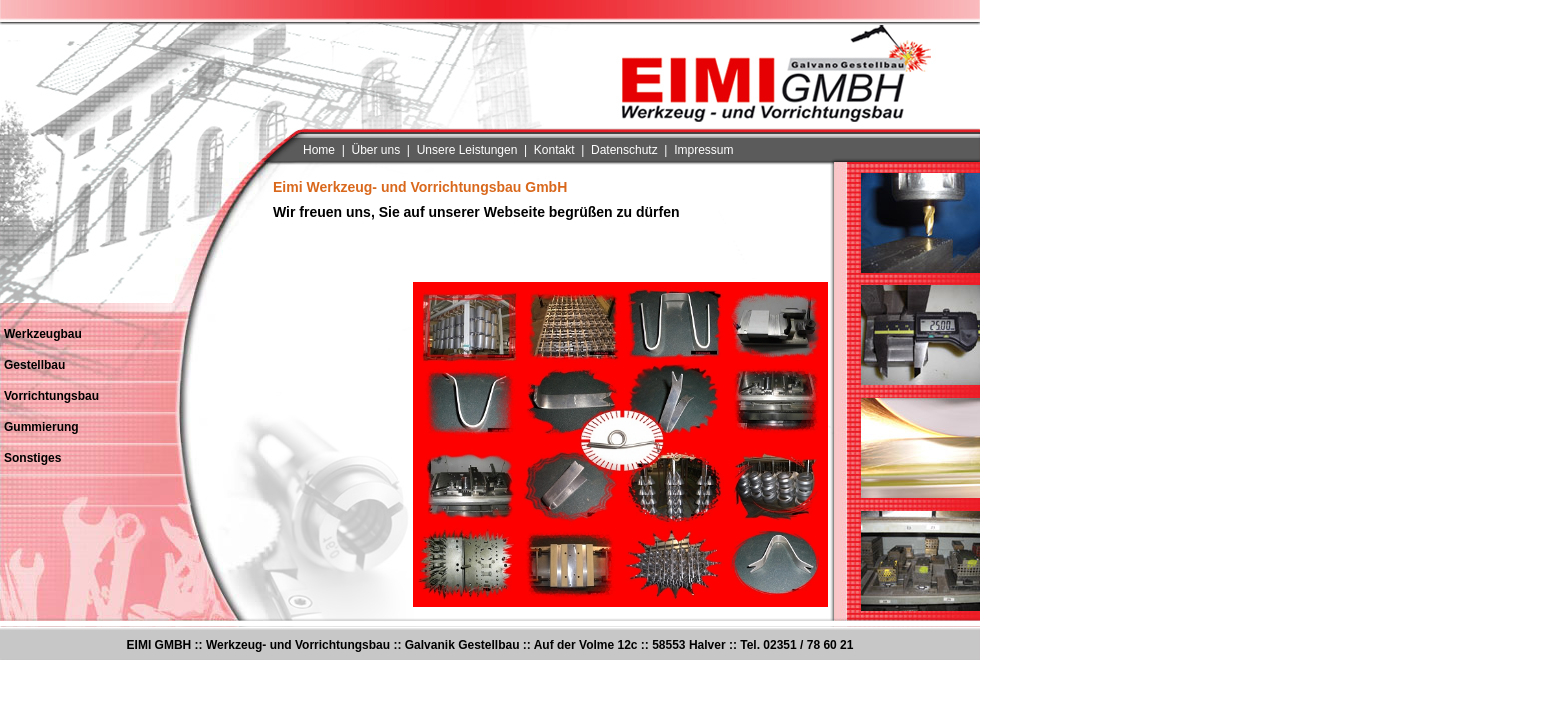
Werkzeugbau (43, 334)
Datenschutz (624, 150)
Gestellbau (34, 365)
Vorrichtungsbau (51, 396)
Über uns (375, 150)
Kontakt (554, 150)
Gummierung (41, 427)
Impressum (703, 150)
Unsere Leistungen (467, 150)
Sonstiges (32, 458)
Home (319, 150)
